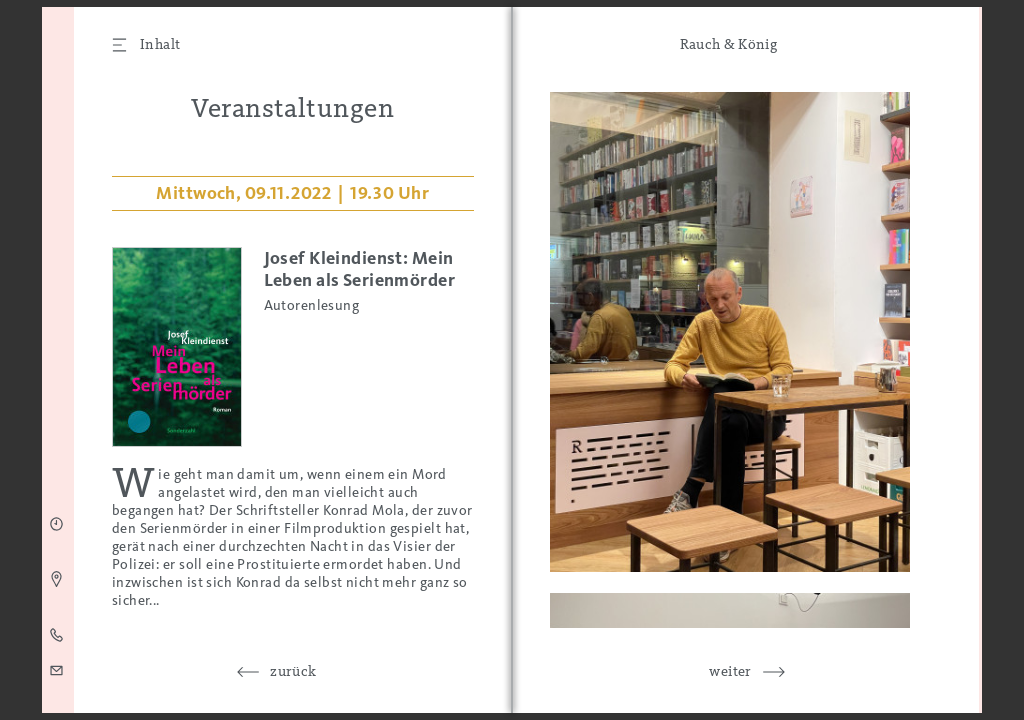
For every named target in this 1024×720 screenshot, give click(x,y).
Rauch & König (729, 44)
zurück (293, 671)
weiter (730, 671)
